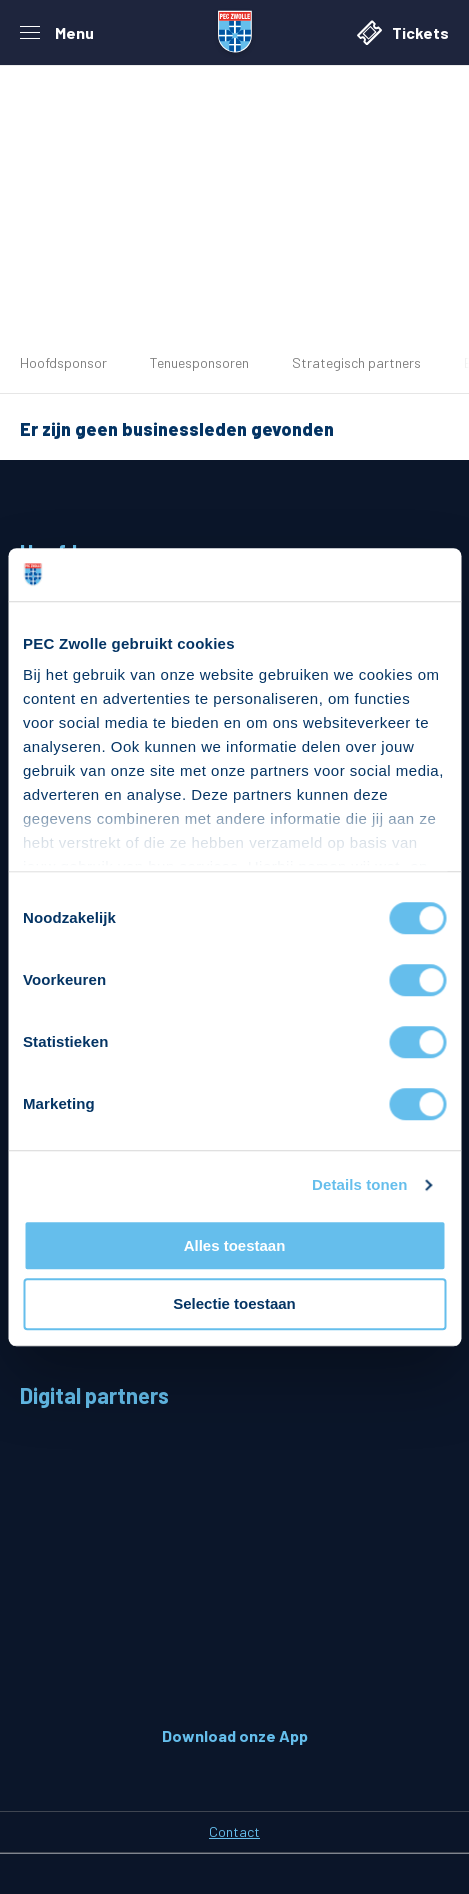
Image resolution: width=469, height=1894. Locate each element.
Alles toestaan (235, 1245)
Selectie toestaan (234, 1304)
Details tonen (359, 1184)
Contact (234, 1831)
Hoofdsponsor (63, 362)
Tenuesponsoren (199, 362)
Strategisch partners (356, 362)
